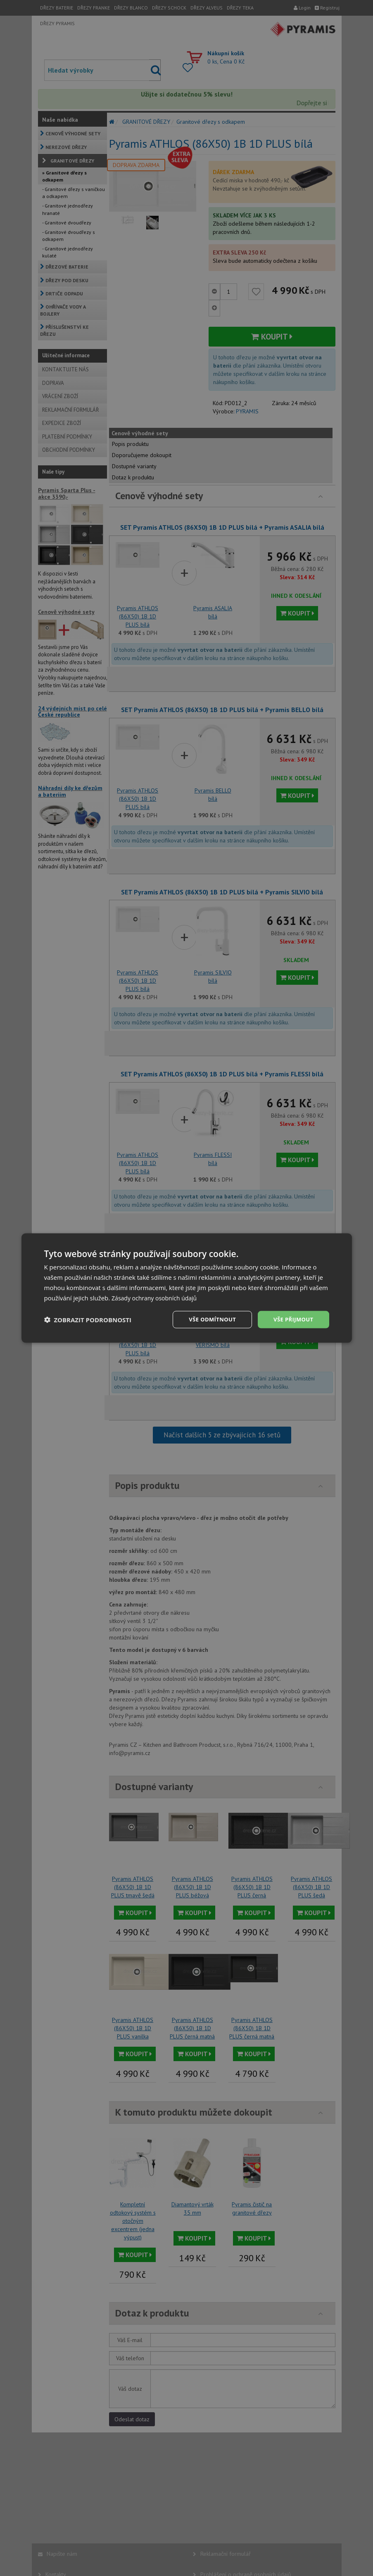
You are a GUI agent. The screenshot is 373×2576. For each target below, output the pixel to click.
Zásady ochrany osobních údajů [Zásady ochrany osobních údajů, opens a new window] (157, 1297)
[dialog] (186, 1288)
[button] (88, 1319)
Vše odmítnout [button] (208, 1319)
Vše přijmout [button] (292, 1319)
